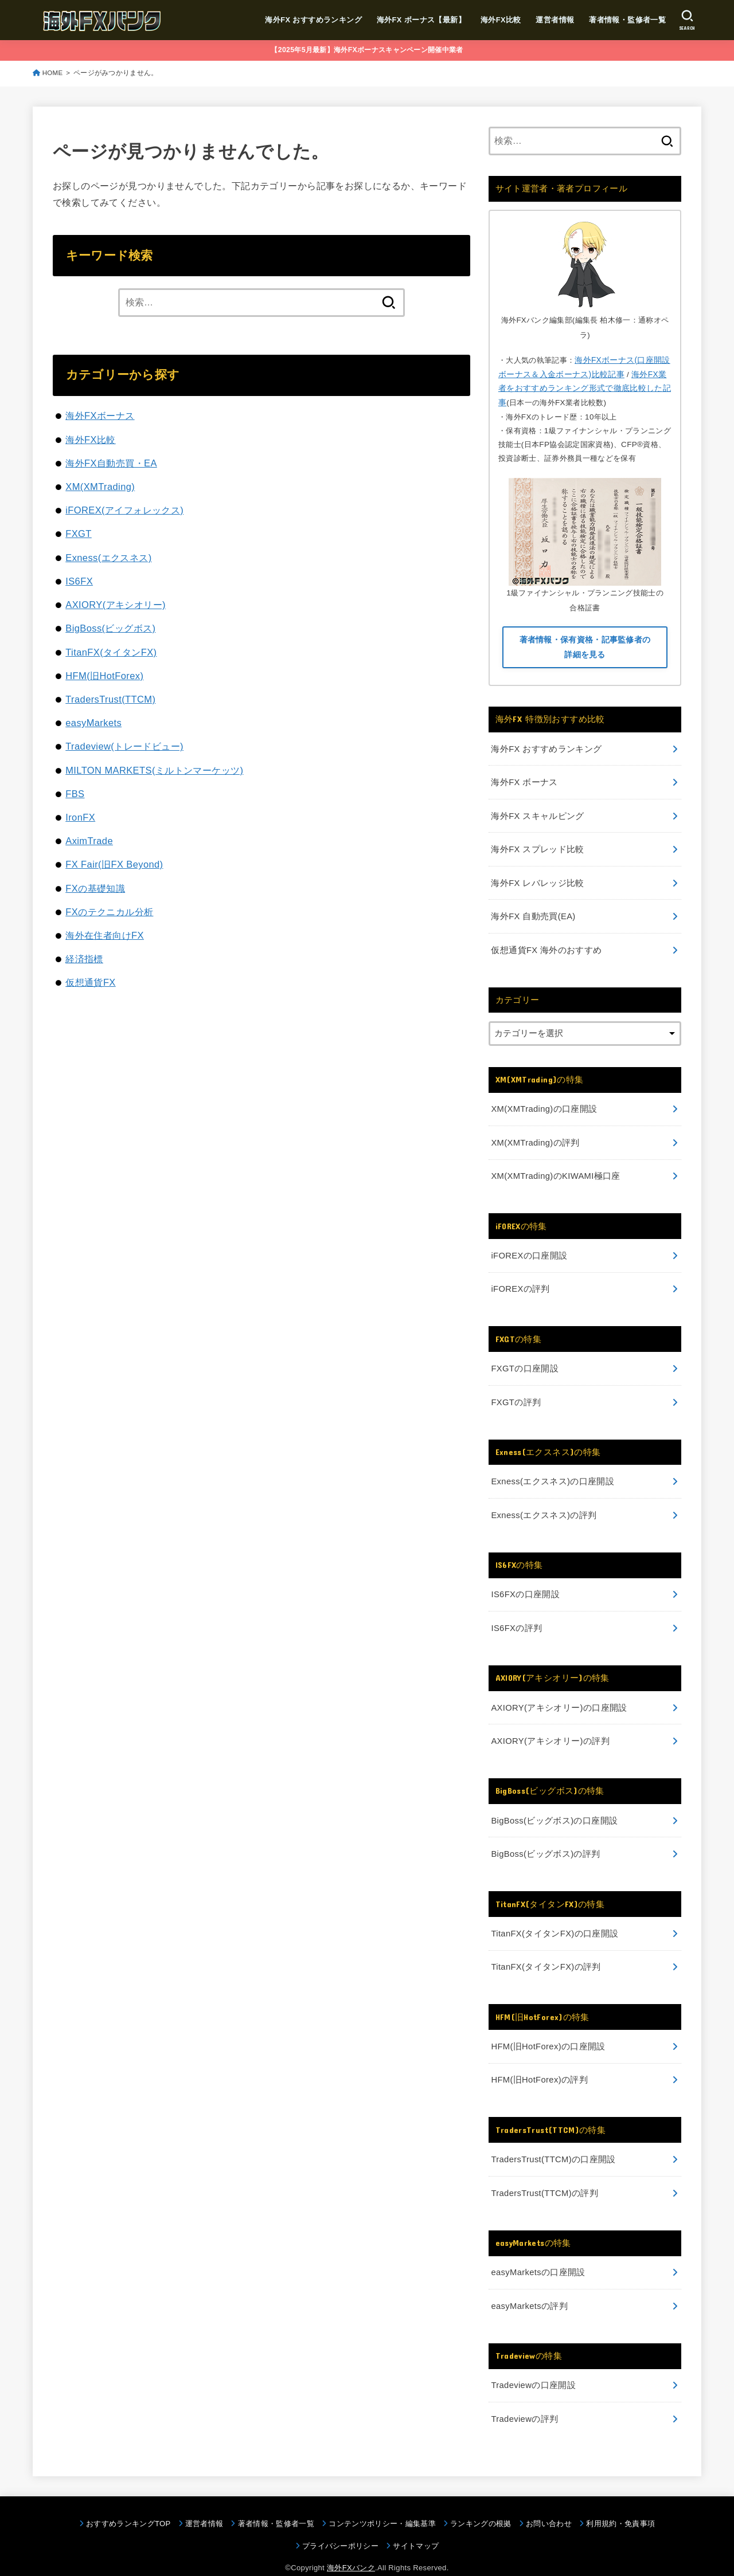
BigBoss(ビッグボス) (110, 628)
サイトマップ (416, 2527)
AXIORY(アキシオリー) (115, 604)
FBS (74, 794)
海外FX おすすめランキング (313, 19)
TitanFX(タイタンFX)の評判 (545, 1953)
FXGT (78, 533)
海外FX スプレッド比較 (537, 845)
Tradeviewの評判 (524, 2400)
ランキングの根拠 (481, 2505)
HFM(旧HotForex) (104, 676)
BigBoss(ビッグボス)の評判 (545, 1840)
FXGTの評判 (515, 1393)
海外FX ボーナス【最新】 (420, 19)
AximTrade (89, 841)
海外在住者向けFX (104, 935)
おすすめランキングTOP (128, 2505)
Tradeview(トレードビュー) (124, 746)
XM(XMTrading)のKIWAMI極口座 (555, 1169)
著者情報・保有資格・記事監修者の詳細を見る (585, 646)
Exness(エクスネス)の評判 (543, 1504)
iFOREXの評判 (520, 1281)
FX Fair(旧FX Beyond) (114, 864)
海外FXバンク (351, 2549)
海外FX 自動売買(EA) (533, 911)
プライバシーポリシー (340, 2527)
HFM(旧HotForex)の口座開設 (547, 2031)
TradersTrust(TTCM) (110, 699)
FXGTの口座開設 (524, 1360)
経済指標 (84, 959)
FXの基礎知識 (95, 888)
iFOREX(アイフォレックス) (124, 510)
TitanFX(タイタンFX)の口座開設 (554, 1919)
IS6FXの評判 (516, 1617)
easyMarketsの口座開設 (537, 2255)
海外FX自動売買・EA (111, 463)
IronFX (80, 817)
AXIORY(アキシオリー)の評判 (549, 1729)
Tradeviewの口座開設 (533, 2367)
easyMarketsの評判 (529, 2288)
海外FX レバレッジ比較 (537, 879)
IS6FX (79, 581)
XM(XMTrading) (100, 486)
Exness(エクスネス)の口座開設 (552, 1472)
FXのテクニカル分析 (109, 912)
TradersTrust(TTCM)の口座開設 (552, 2143)
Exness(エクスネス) (108, 557)
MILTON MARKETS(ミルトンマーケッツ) (154, 770)
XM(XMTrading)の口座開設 (543, 1103)
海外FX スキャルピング (537, 813)
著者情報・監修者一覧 (627, 19)
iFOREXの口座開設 (529, 1248)
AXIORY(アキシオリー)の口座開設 (558, 1695)
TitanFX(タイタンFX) (111, 652)
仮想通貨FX (90, 982)
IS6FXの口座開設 (525, 1584)
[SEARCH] (687, 20)
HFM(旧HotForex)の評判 (539, 2064)
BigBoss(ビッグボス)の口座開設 (554, 1808)
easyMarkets (93, 722)
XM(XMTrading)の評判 (535, 1136)
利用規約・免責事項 (620, 2505)
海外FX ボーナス (524, 780)
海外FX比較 (500, 19)
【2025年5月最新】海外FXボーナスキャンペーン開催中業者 (367, 50)
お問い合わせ (549, 2505)
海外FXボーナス (99, 415)
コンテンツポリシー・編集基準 (382, 2505)
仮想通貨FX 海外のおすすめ (546, 945)
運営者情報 (555, 19)
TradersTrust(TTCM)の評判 (543, 2176)
